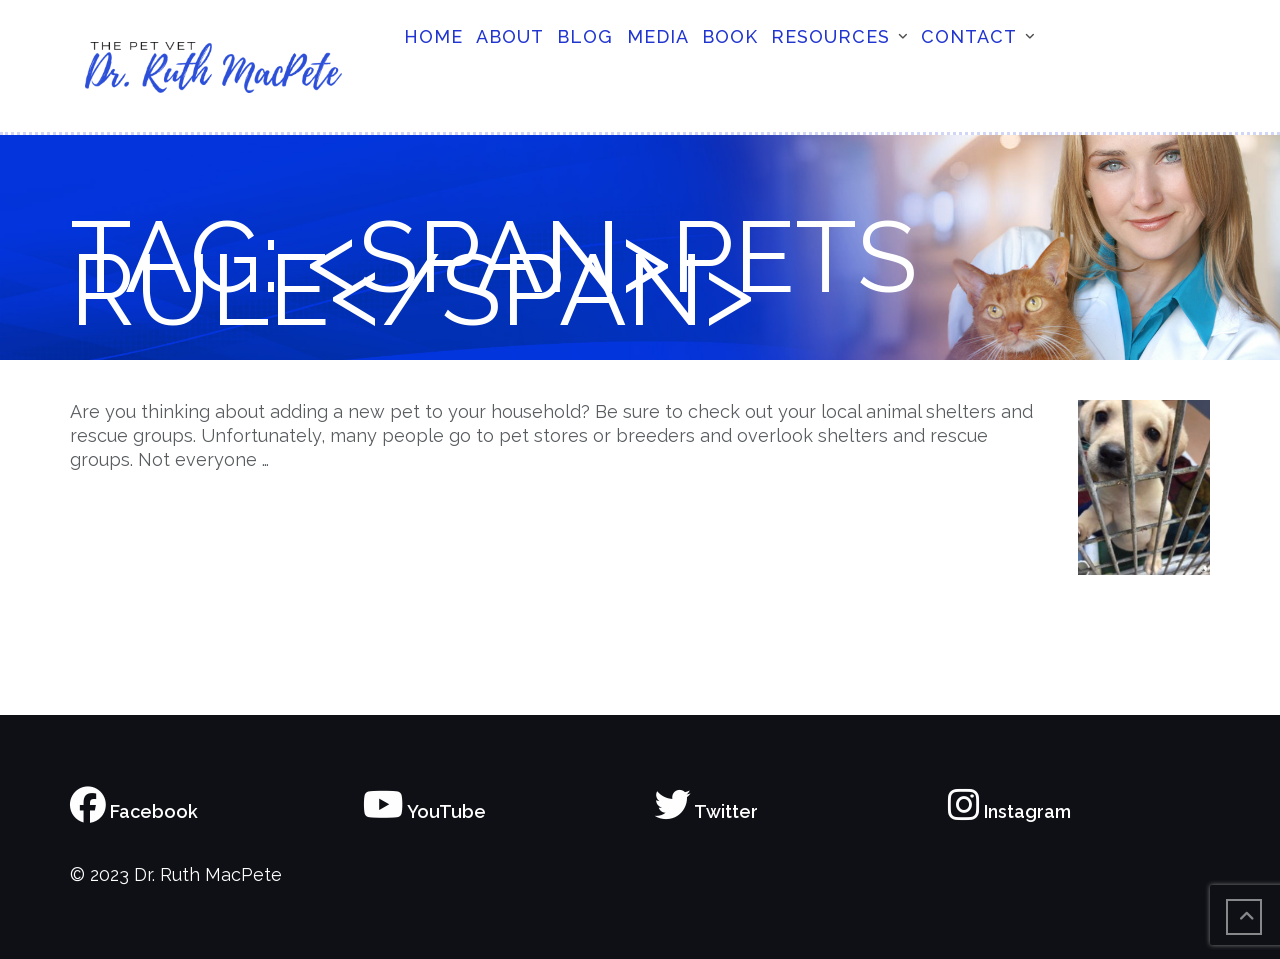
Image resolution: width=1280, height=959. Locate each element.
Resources (830, 36)
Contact (969, 36)
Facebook (134, 811)
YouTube (424, 811)
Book (730, 36)
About (510, 36)
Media (658, 36)
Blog (585, 36)
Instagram (1009, 811)
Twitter (706, 811)
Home (433, 36)
